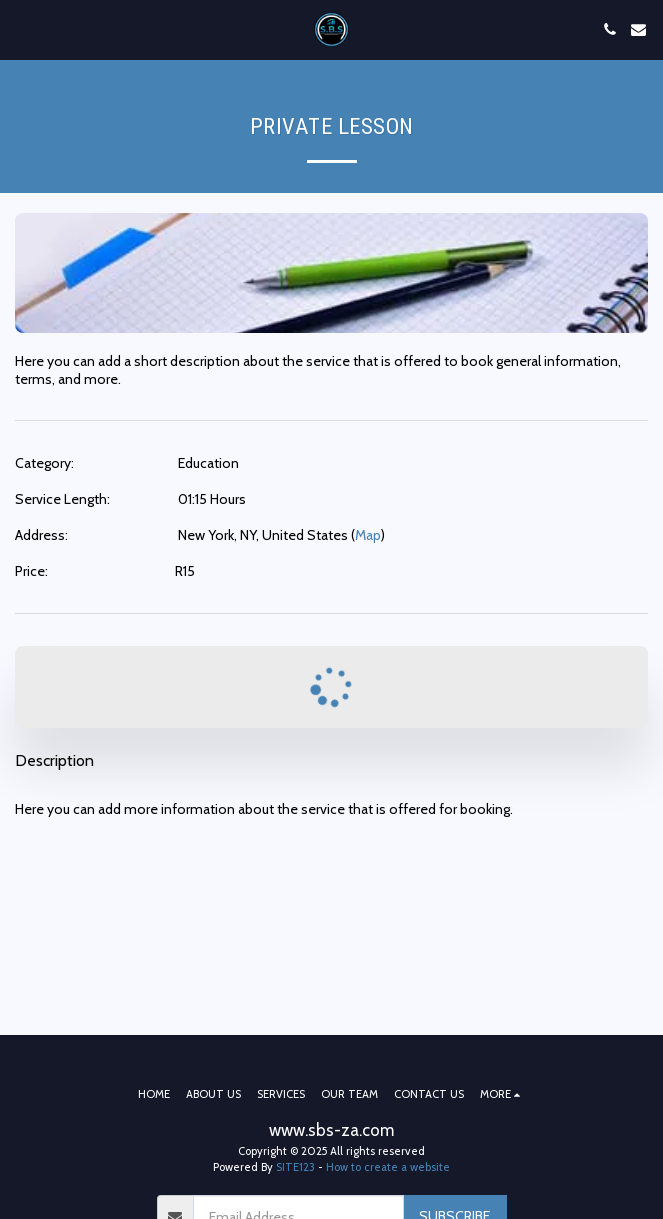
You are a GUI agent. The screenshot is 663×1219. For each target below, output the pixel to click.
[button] (22, 29)
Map (368, 535)
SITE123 (295, 1167)
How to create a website (388, 1167)
